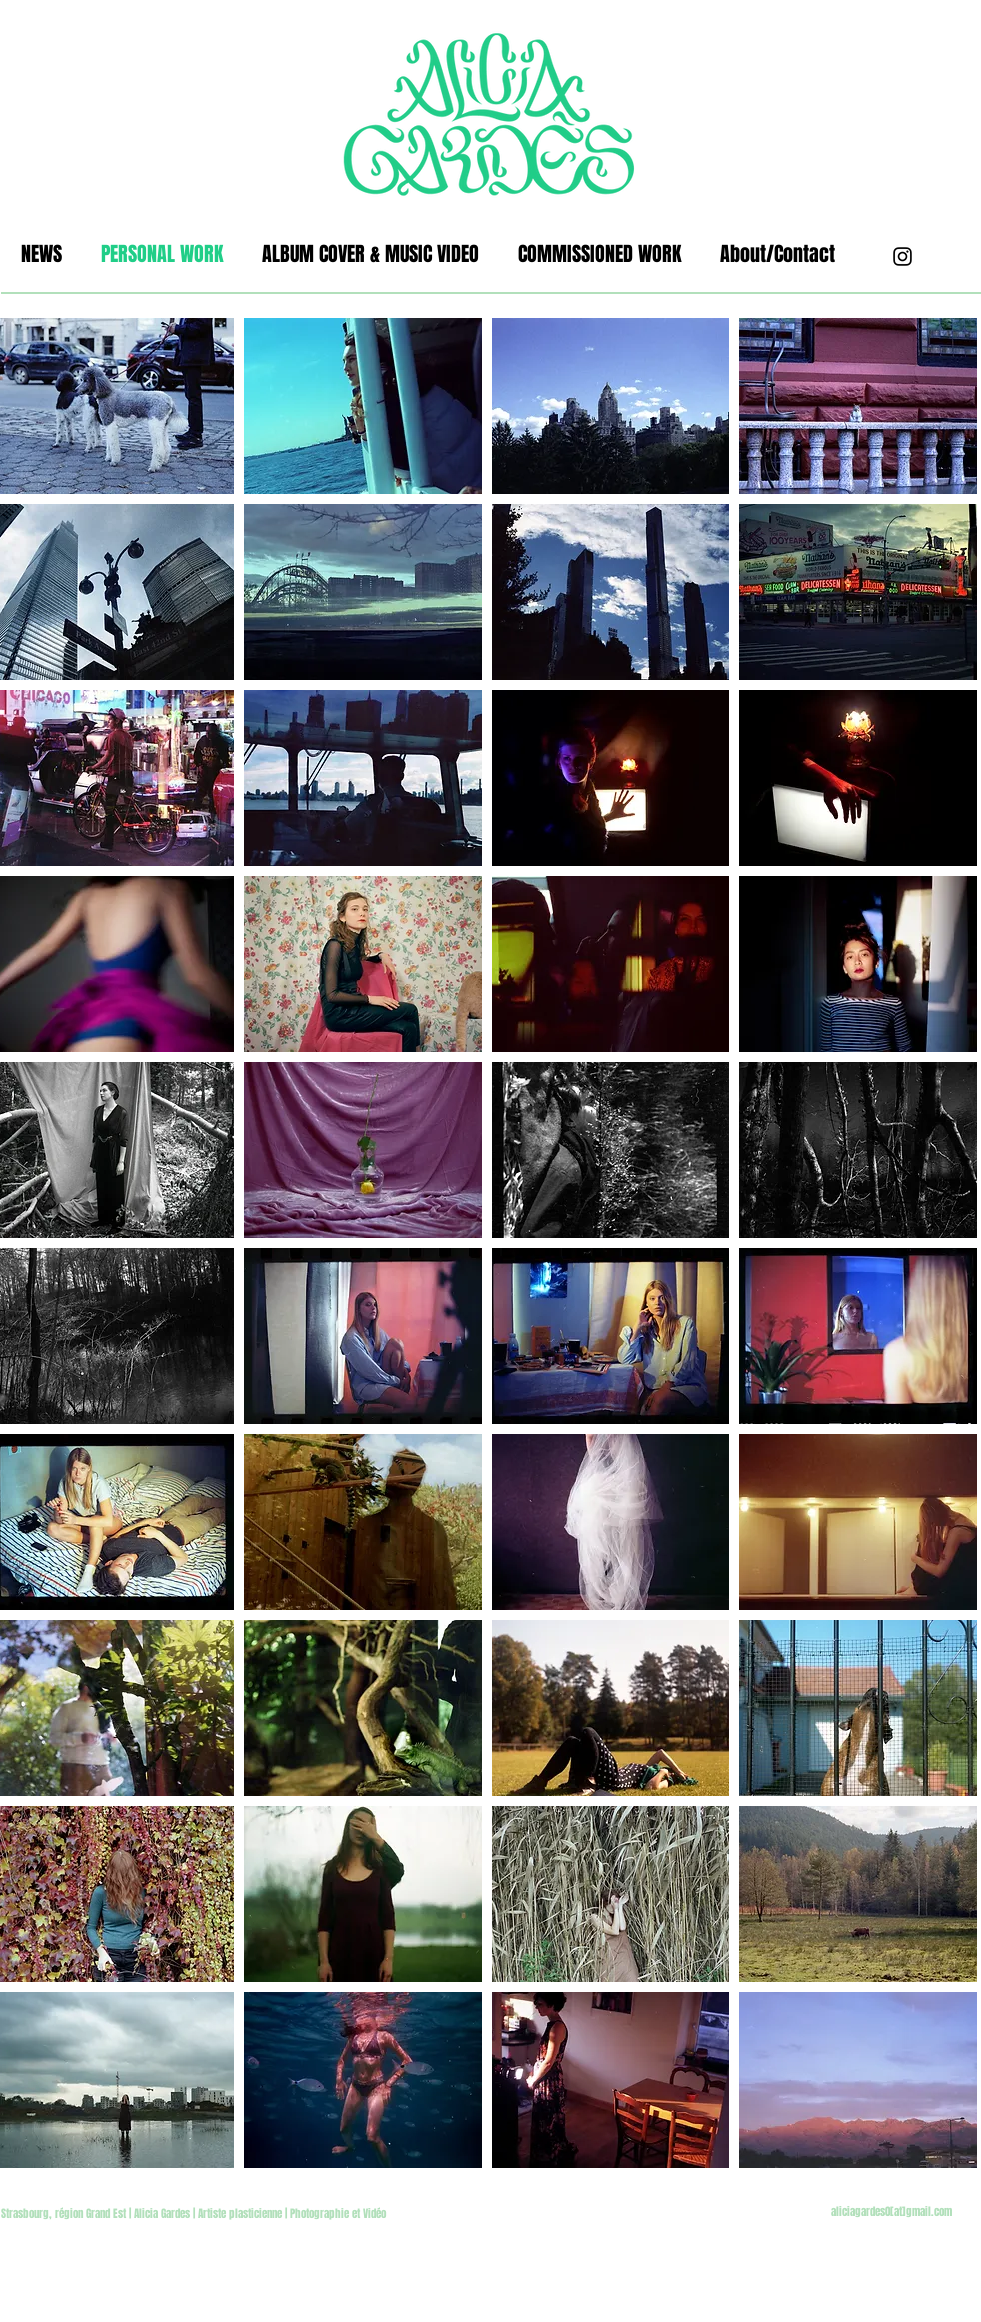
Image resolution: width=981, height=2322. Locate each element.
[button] (363, 406)
